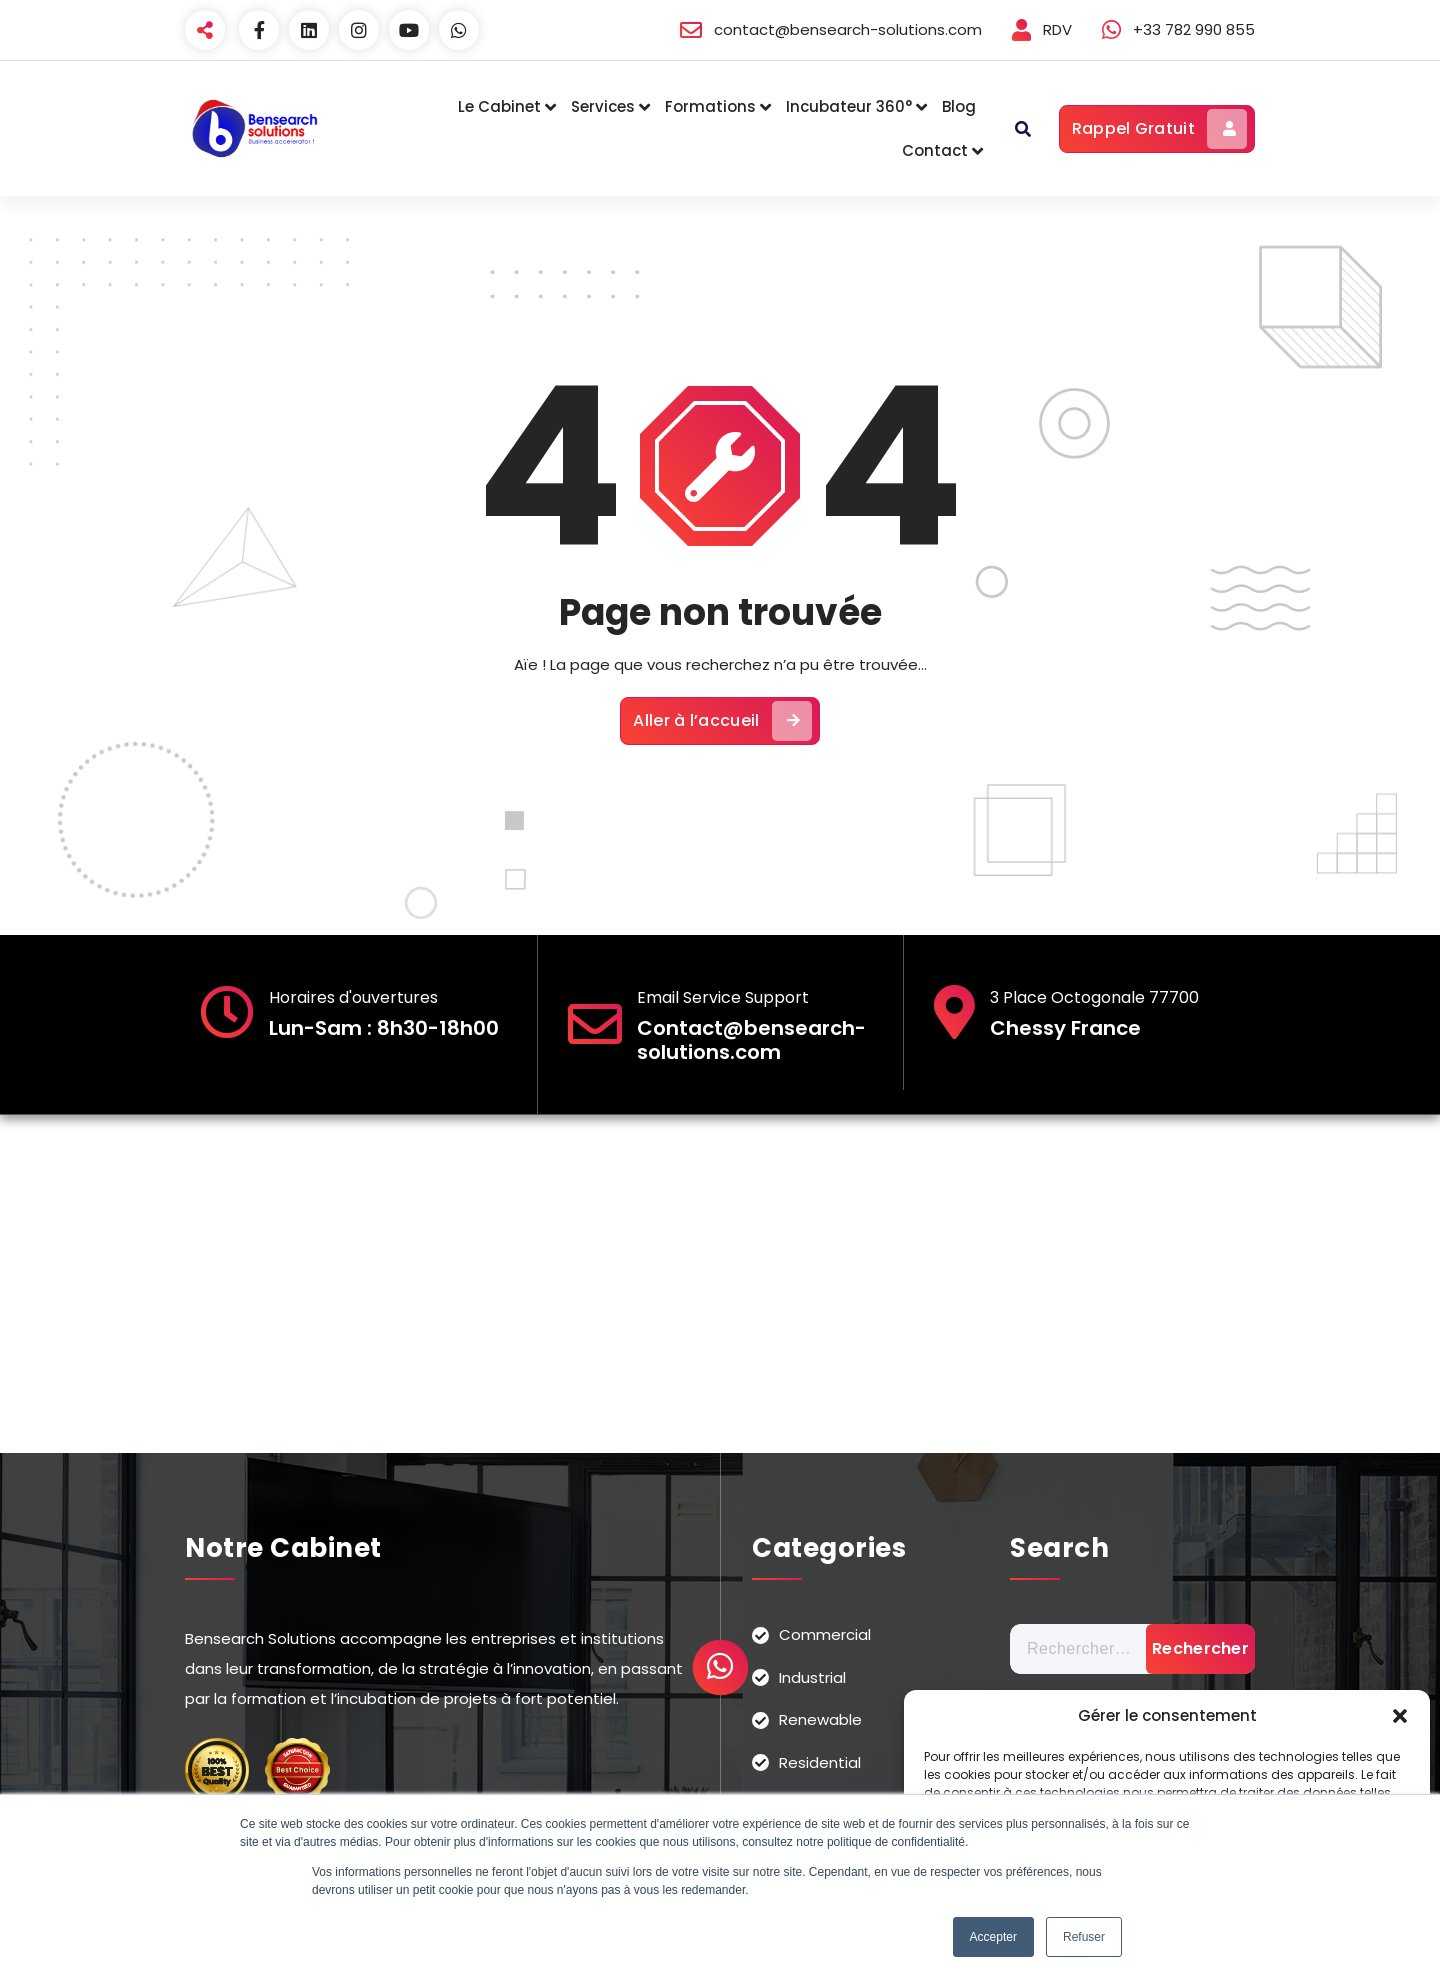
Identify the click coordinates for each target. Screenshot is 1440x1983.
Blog (959, 106)
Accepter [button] (993, 1937)
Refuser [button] (1084, 1937)
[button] (1400, 1716)
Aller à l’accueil (722, 721)
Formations (710, 106)
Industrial (812, 1677)
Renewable (820, 1719)
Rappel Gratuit (1159, 129)
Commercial (825, 1634)
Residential (820, 1762)
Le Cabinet (499, 106)
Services (603, 106)
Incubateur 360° (849, 106)
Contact (935, 150)
